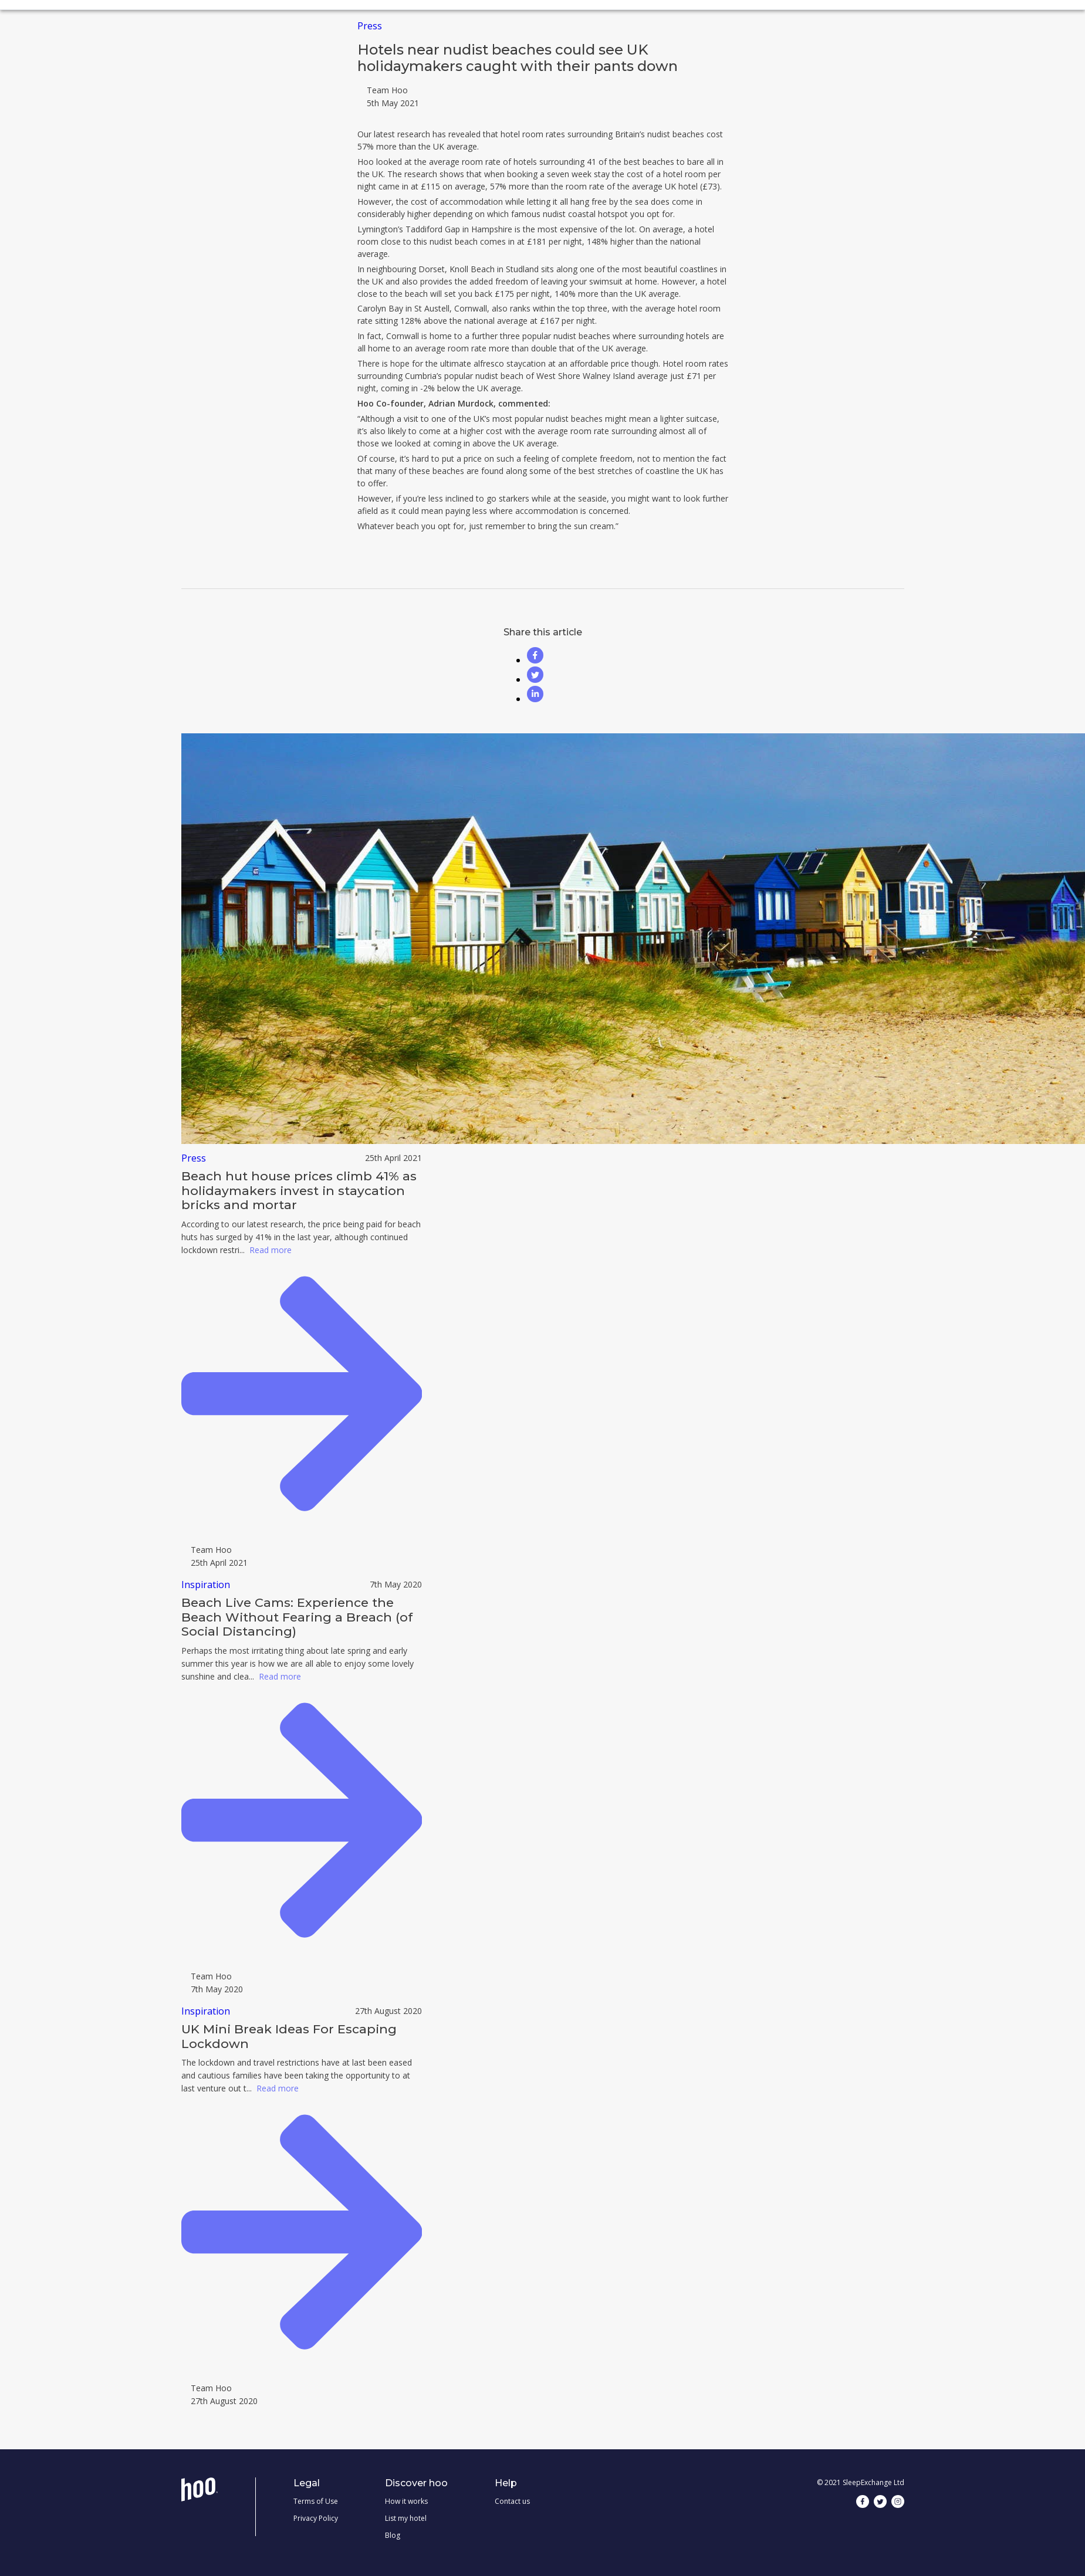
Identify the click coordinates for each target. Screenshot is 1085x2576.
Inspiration (205, 1584)
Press (369, 25)
